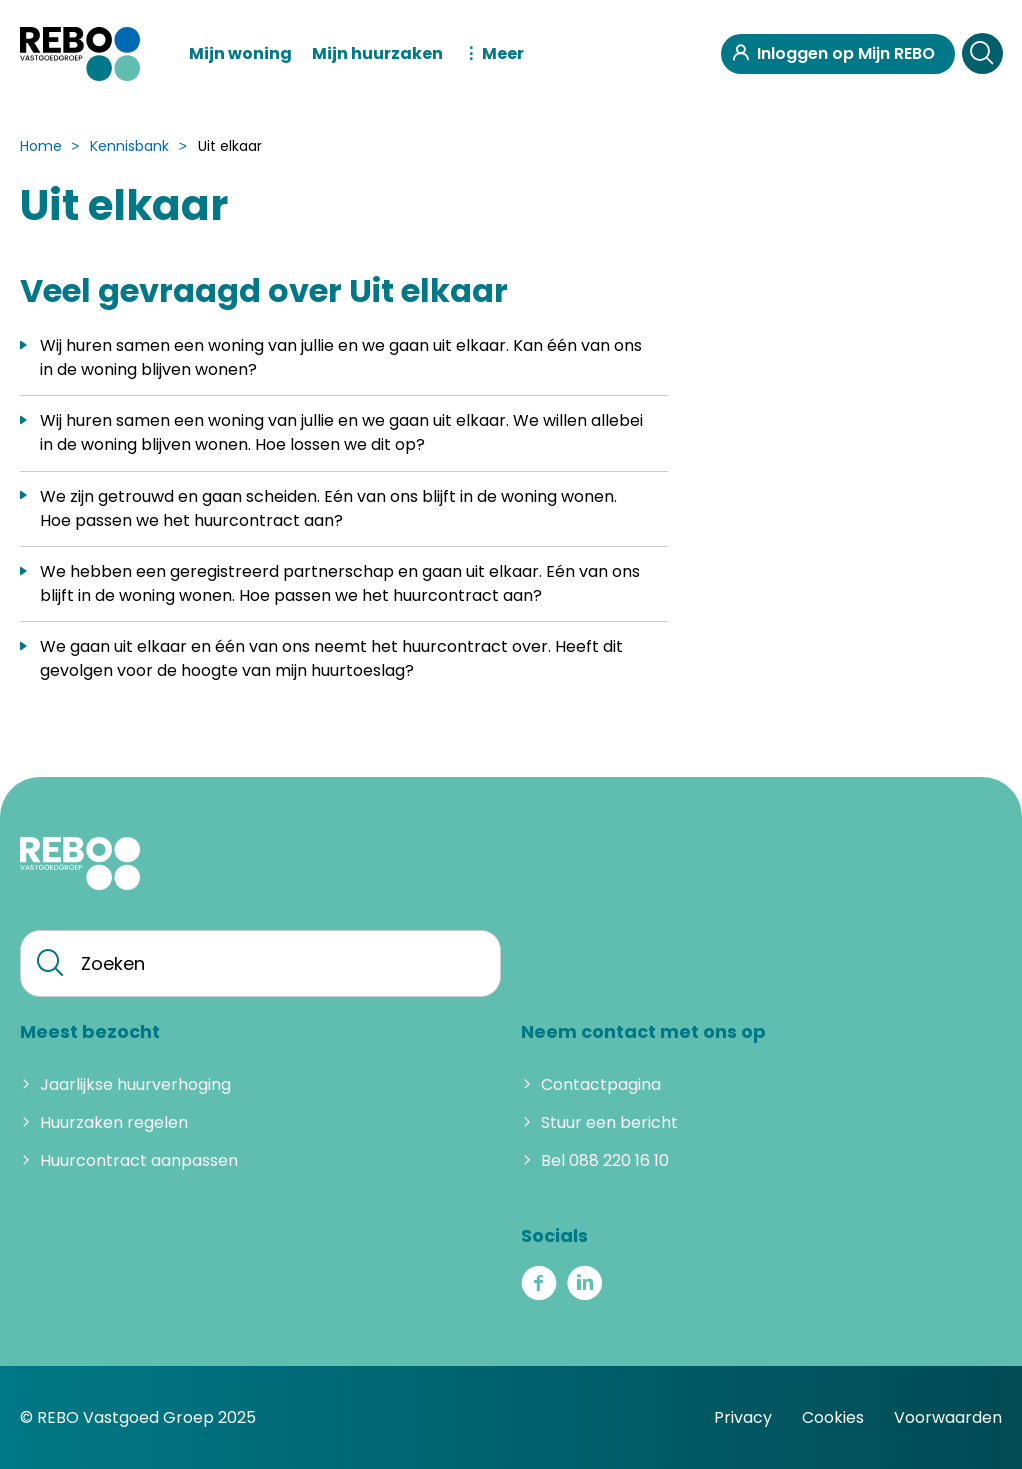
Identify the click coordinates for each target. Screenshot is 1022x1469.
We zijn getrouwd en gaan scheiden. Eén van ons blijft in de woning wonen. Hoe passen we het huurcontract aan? (328, 508)
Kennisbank (129, 146)
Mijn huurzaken (377, 53)
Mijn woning (240, 53)
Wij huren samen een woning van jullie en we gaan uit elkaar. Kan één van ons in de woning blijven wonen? (341, 357)
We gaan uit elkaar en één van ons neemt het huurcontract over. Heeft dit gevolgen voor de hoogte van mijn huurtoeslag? (331, 658)
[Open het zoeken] (982, 54)
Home (41, 146)
